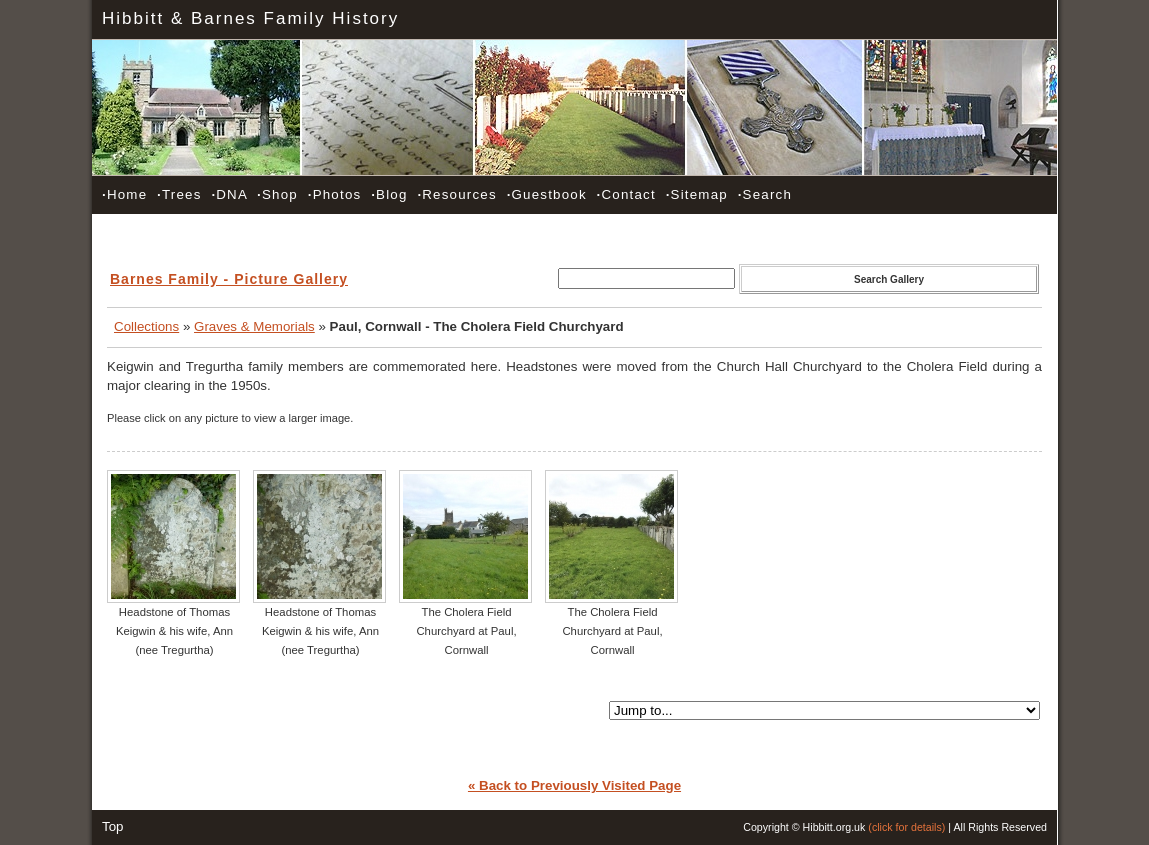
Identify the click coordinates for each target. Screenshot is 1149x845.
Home (124, 194)
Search (765, 194)
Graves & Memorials (254, 326)
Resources (456, 194)
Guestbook (547, 194)
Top (113, 826)
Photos (335, 194)
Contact (626, 194)
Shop (277, 194)
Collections (146, 326)
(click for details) (906, 827)
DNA (229, 194)
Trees (179, 194)
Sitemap (697, 194)
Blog (389, 194)
